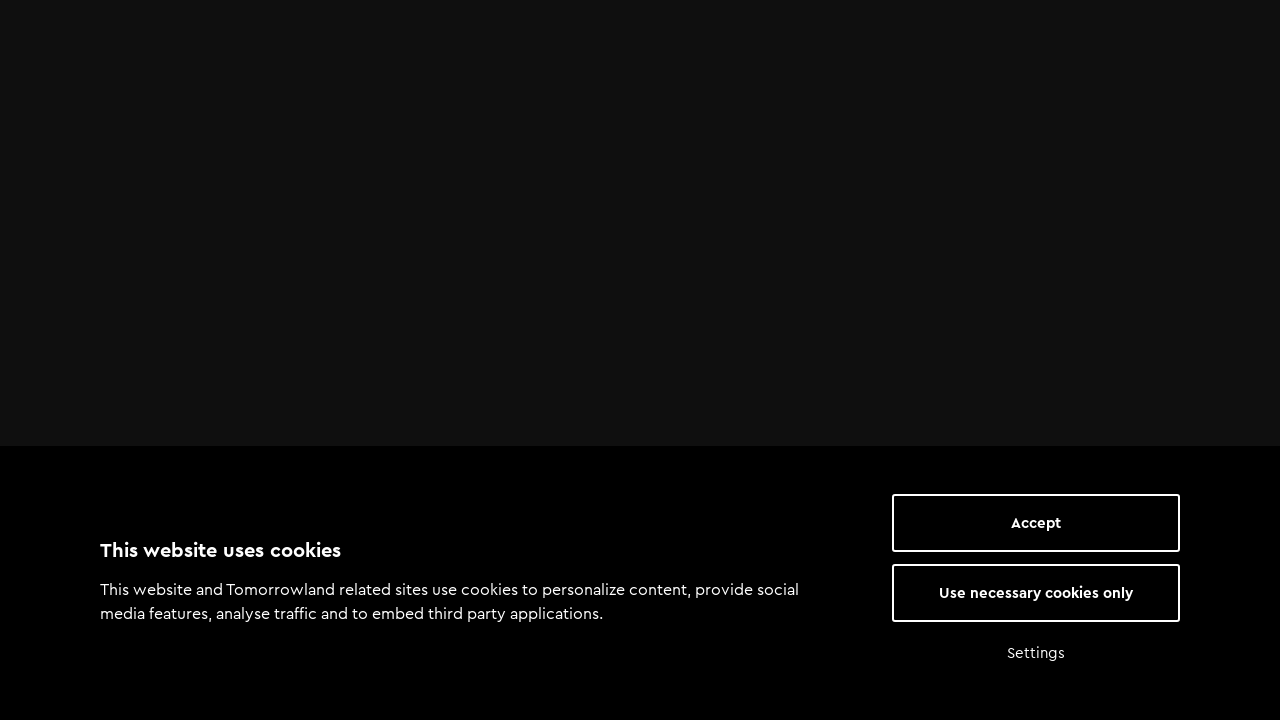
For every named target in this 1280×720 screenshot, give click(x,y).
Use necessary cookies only (1036, 593)
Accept (1036, 523)
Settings (1036, 653)
